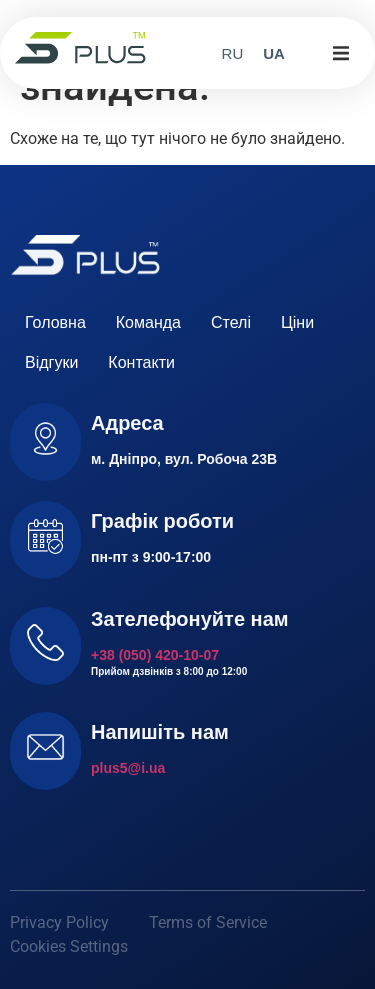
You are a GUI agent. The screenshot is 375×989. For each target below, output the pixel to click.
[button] (341, 53)
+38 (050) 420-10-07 (155, 655)
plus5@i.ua (128, 768)
